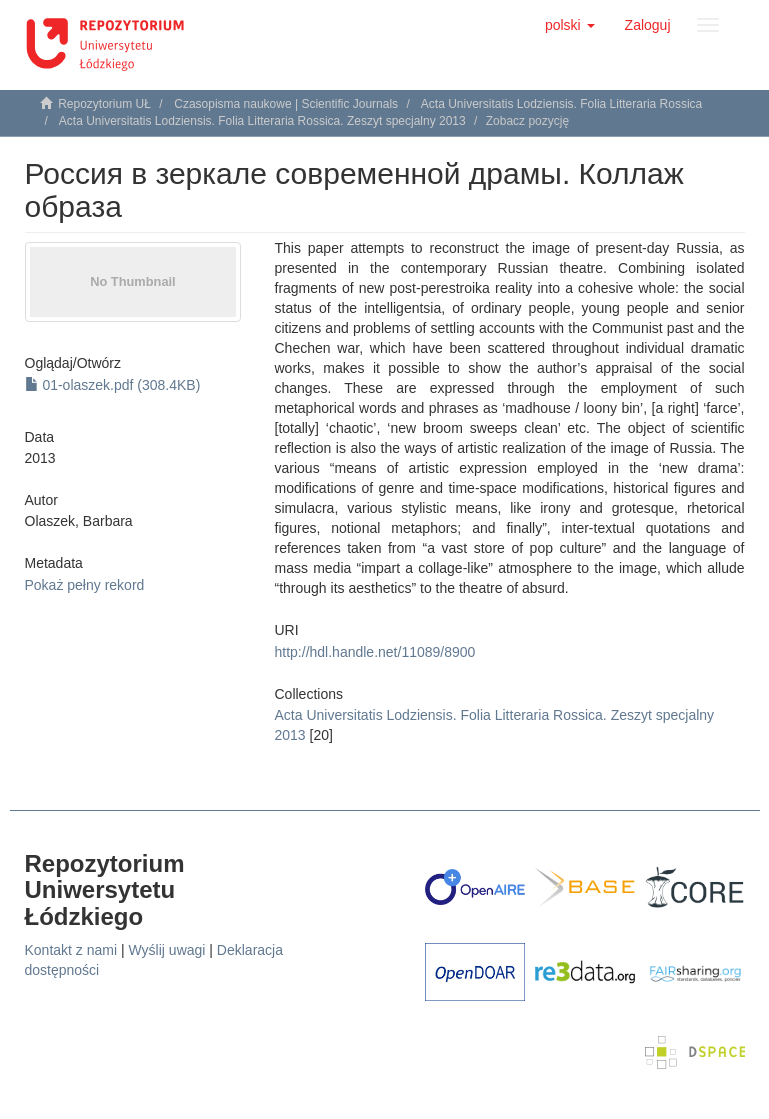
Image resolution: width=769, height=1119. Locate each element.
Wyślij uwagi (167, 950)
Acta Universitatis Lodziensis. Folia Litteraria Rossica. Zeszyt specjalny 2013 (262, 121)
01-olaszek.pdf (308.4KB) (113, 385)
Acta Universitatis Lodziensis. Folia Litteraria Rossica (561, 104)
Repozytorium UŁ (104, 104)
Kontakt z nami (71, 950)
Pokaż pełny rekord (85, 585)
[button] (570, 25)
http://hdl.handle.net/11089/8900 (375, 652)
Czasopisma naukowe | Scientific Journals (286, 104)
